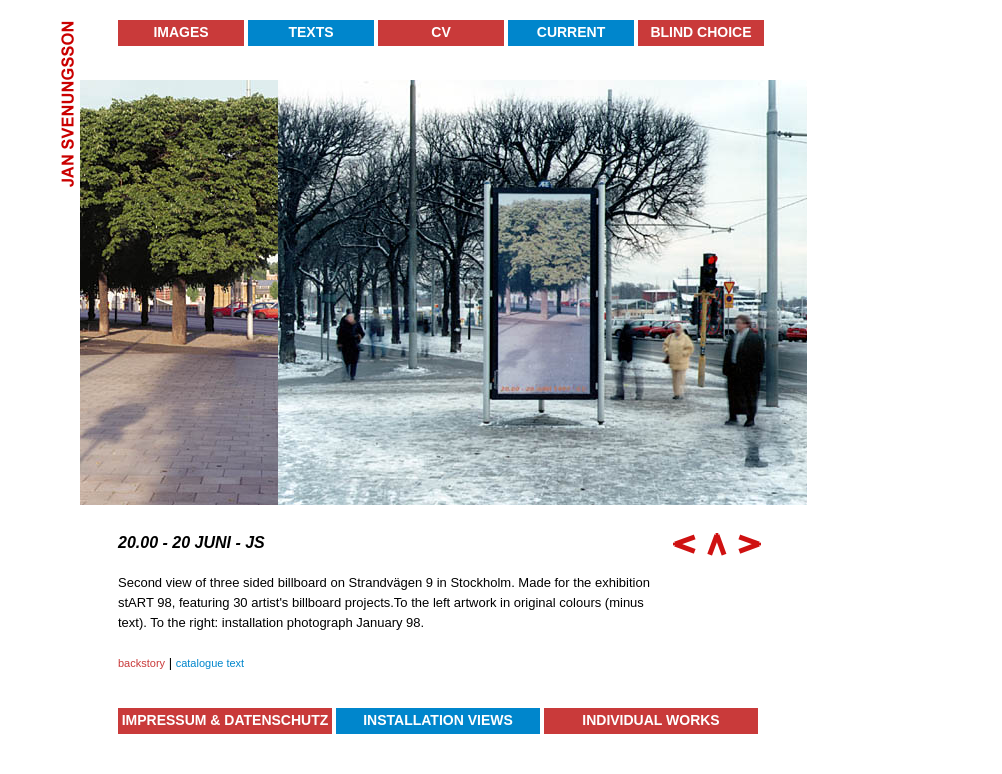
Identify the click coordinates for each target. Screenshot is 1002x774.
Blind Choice (700, 32)
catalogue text (210, 663)
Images (180, 32)
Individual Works (650, 720)
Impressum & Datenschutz (225, 720)
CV (440, 32)
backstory (141, 663)
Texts (310, 32)
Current (571, 32)
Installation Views (438, 720)
